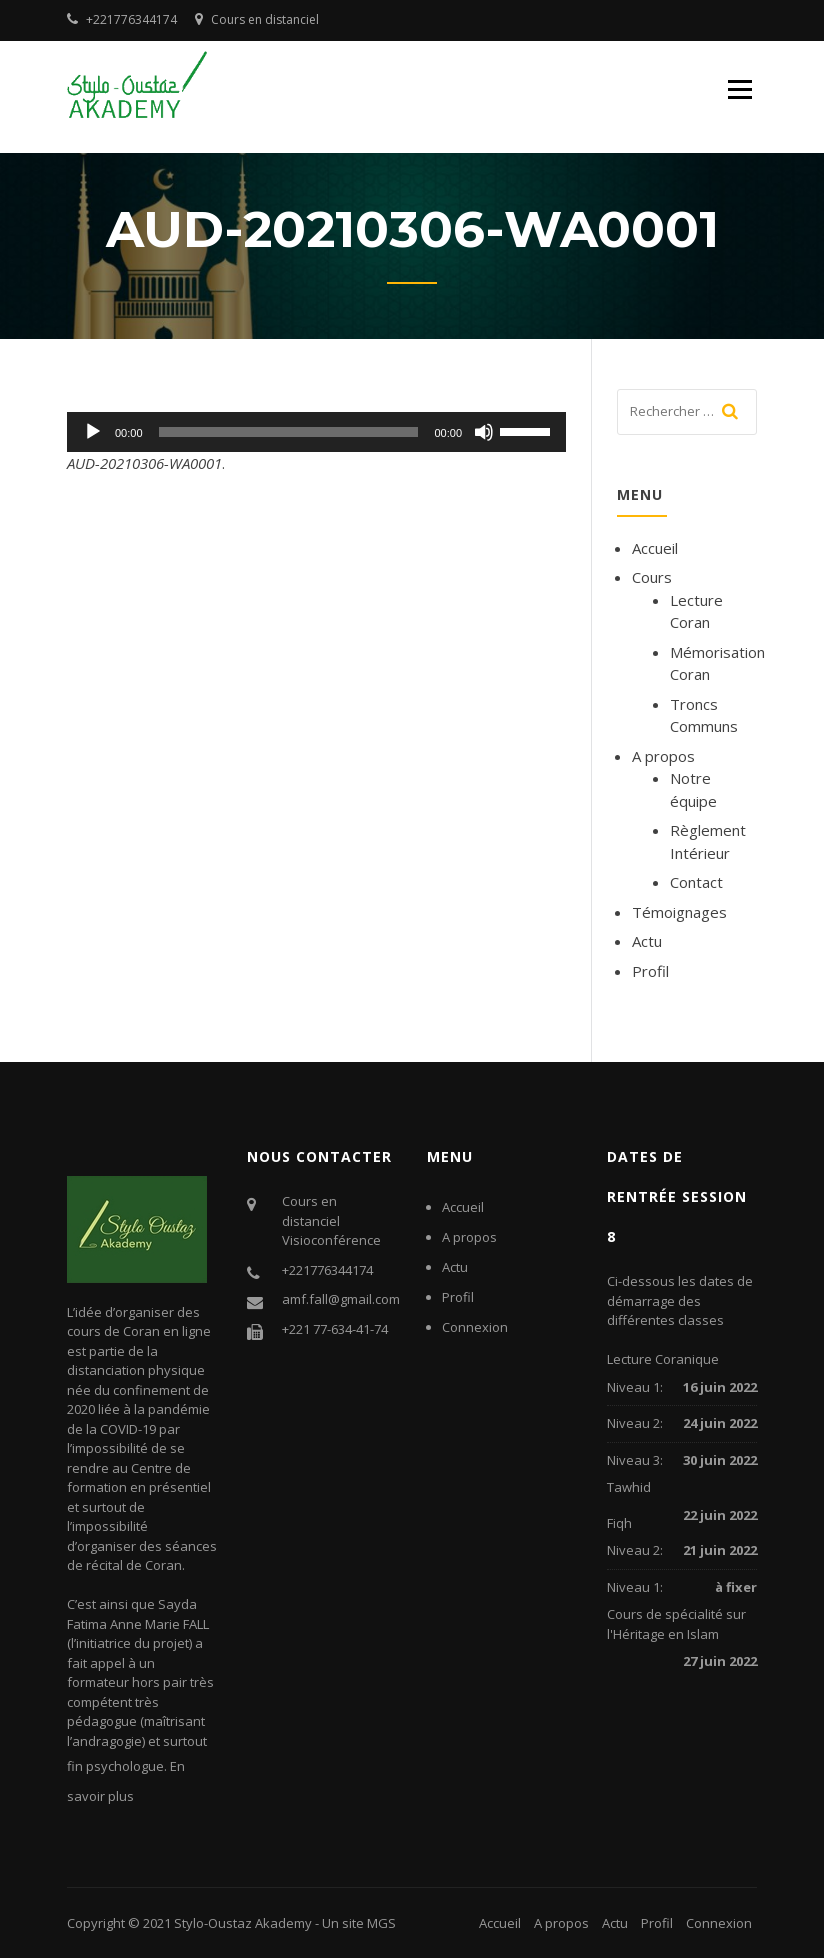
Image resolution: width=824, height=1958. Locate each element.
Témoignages (679, 912)
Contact (696, 882)
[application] (316, 432)
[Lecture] (93, 432)
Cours (652, 577)
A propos (663, 756)
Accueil (655, 548)
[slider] (289, 432)
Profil (650, 971)
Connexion (475, 1327)
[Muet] (484, 432)
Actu (647, 941)
